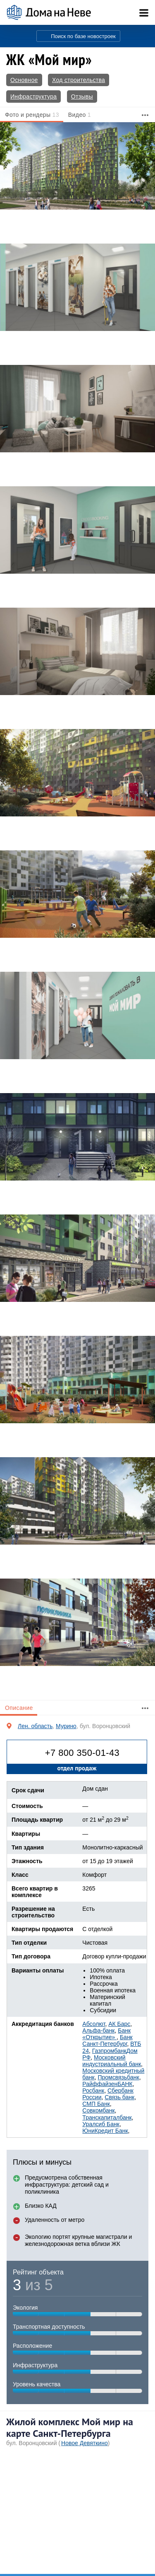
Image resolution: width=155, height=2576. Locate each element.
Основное (24, 80)
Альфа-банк (98, 2030)
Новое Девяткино (84, 2443)
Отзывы (82, 96)
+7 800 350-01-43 (82, 1753)
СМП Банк (96, 2103)
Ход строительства (78, 80)
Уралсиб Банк (100, 2124)
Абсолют (93, 2024)
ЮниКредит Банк (105, 2130)
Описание (19, 1707)
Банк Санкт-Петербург (107, 2040)
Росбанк (93, 2090)
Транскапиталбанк (106, 2117)
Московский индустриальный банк (111, 2060)
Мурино (66, 1726)
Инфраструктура (33, 96)
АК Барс (119, 2024)
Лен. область (35, 1726)
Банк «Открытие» (106, 2033)
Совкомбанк (98, 2110)
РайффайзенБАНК (107, 2084)
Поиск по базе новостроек (83, 36)
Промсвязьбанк (118, 2077)
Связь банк (119, 2097)
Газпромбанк (109, 2050)
